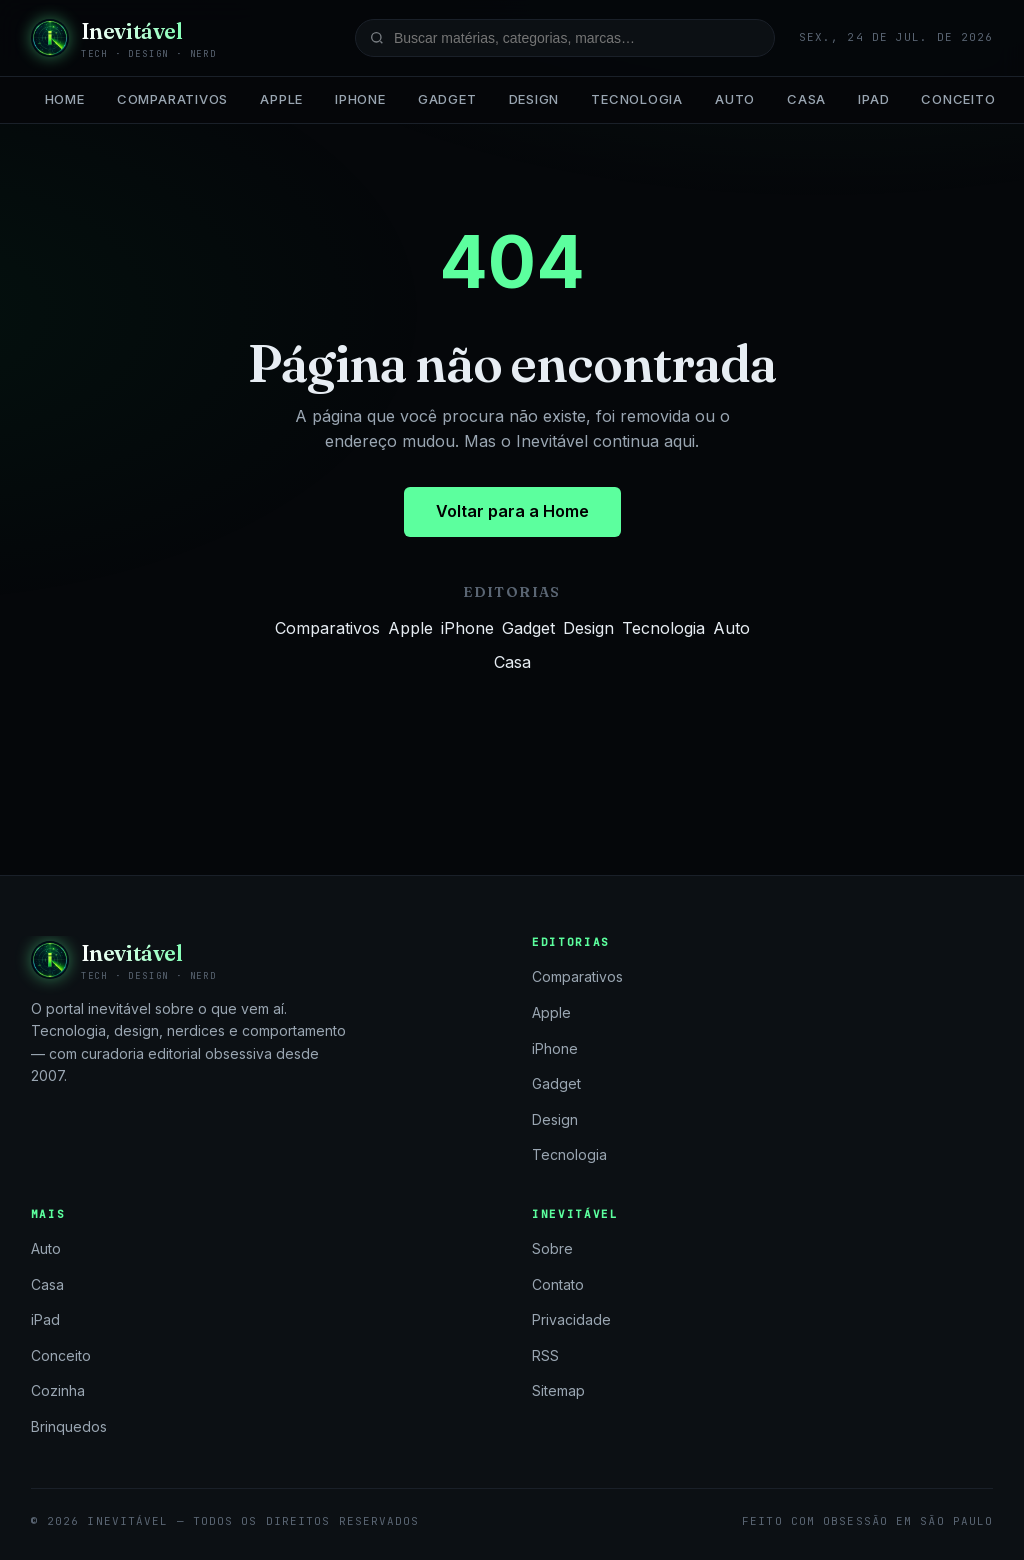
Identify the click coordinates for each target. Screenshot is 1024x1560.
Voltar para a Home (512, 511)
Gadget (447, 99)
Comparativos (172, 99)
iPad (873, 99)
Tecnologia (637, 99)
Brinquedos (69, 1426)
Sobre (552, 1248)
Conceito (958, 99)
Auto (735, 99)
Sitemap (558, 1390)
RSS (545, 1355)
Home (65, 99)
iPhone (360, 99)
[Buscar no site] (565, 38)
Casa (806, 99)
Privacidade (571, 1319)
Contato (558, 1284)
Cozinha (58, 1390)
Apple (281, 99)
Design (534, 99)
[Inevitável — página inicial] (124, 38)
